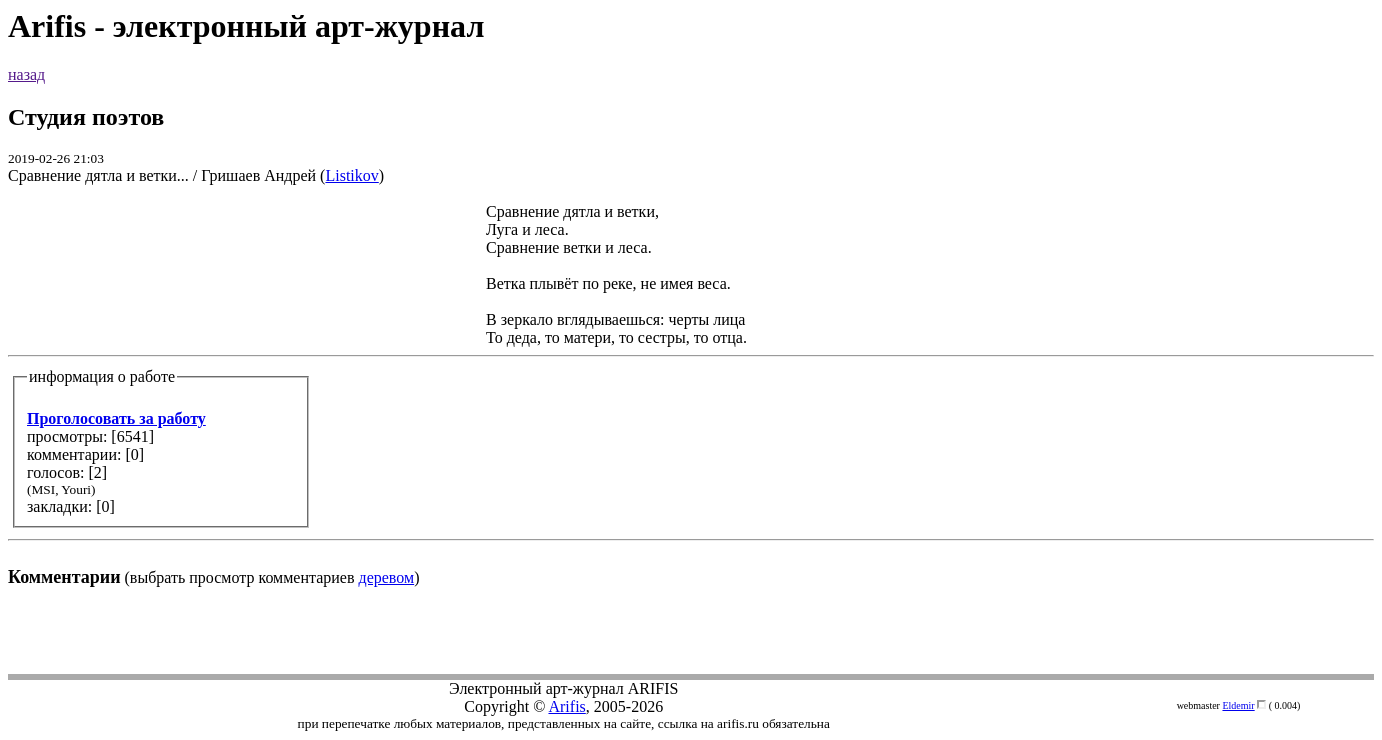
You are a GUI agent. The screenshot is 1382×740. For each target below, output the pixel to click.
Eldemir (1238, 705)
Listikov (351, 175)
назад (26, 74)
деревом (387, 577)
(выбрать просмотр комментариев (691, 394)
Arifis (566, 706)
